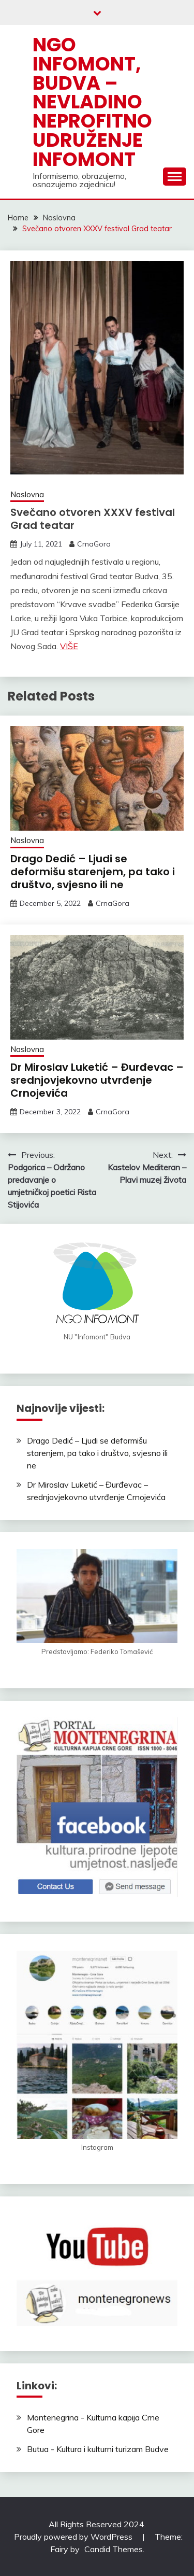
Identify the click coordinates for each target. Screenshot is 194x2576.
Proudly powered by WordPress (74, 2536)
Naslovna (27, 494)
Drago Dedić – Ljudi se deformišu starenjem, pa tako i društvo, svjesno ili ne (92, 871)
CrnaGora (94, 544)
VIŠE (69, 646)
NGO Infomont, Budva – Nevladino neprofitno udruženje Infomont (92, 102)
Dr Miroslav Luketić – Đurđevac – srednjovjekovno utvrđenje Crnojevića (97, 1080)
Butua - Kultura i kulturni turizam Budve (98, 2449)
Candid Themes (113, 2549)
